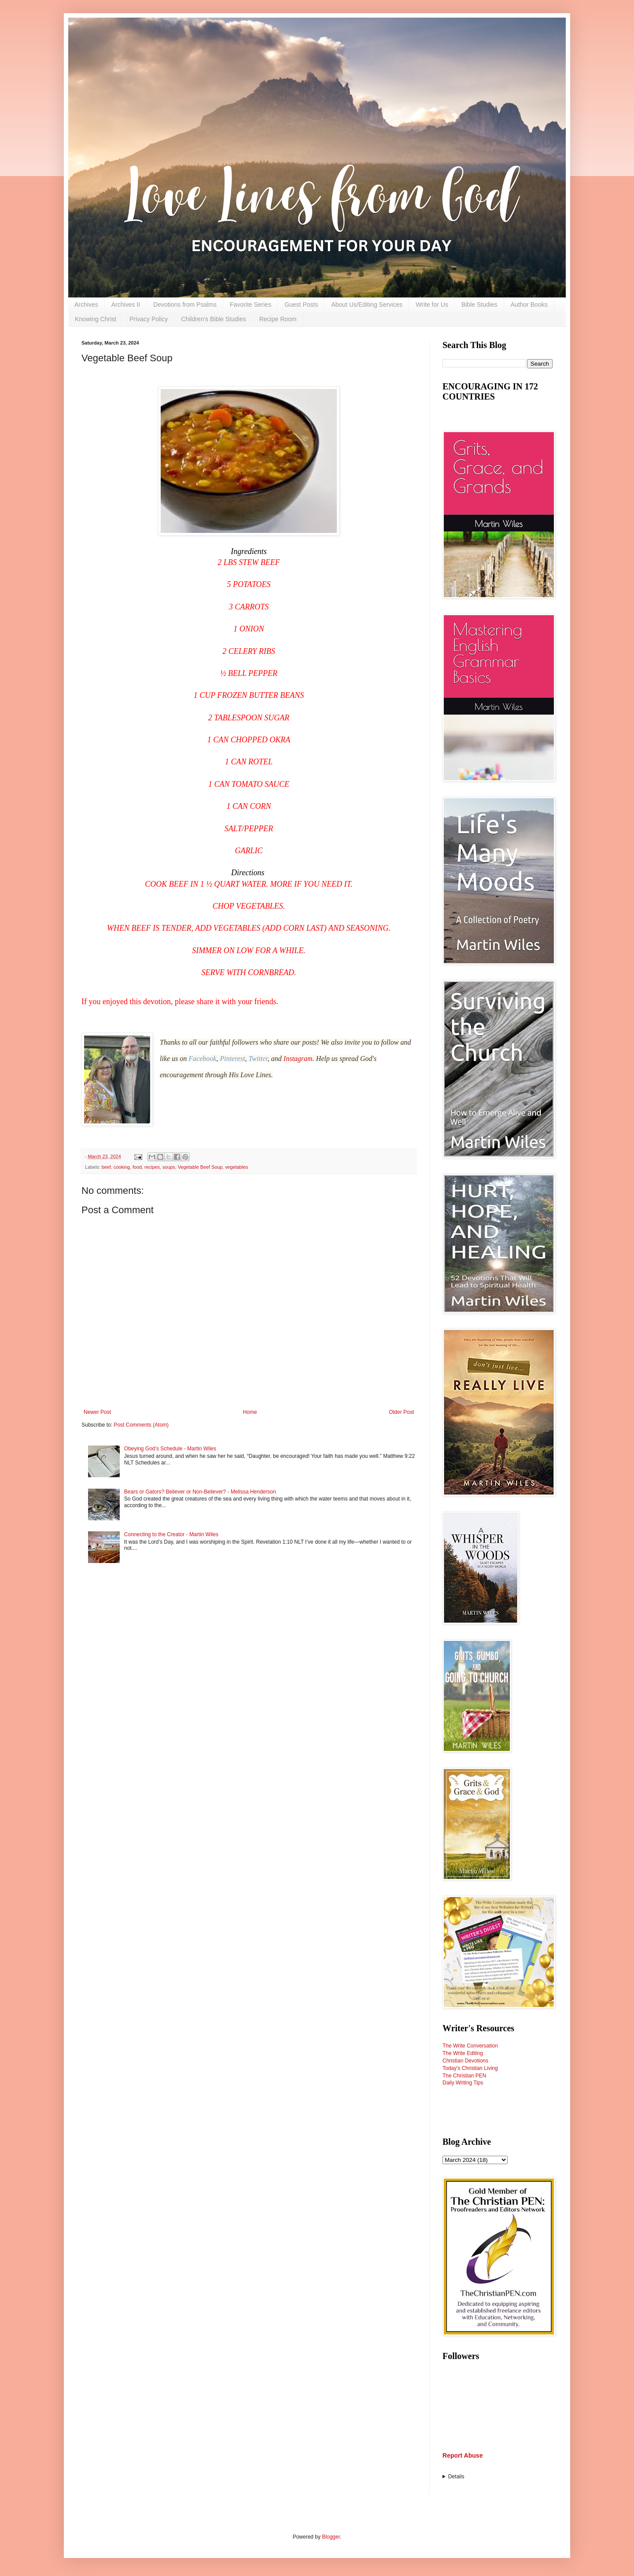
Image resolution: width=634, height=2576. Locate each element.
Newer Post (97, 1412)
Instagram (298, 1058)
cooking (122, 1167)
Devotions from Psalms (185, 304)
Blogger (331, 2537)
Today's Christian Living (470, 2068)
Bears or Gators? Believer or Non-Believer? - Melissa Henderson (200, 1492)
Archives (86, 304)
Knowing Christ (95, 319)
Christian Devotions (465, 2061)
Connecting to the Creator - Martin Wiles (171, 1534)
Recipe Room (278, 319)
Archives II (125, 304)
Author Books (529, 304)
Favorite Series (250, 304)
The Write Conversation (470, 2046)
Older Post (401, 1412)
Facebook (202, 1058)
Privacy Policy (148, 319)
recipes (152, 1167)
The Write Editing (462, 2053)
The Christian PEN (464, 2076)
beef (106, 1167)
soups (168, 1167)
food (137, 1167)
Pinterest (232, 1058)
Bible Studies (479, 304)
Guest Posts (301, 304)
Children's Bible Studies (213, 319)
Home (250, 1412)
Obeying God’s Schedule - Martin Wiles (170, 1449)
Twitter (258, 1058)
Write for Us (432, 304)
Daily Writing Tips (462, 2083)
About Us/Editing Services (366, 304)
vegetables (236, 1167)
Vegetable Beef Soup (200, 1167)
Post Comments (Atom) (141, 1425)
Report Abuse (462, 2455)
